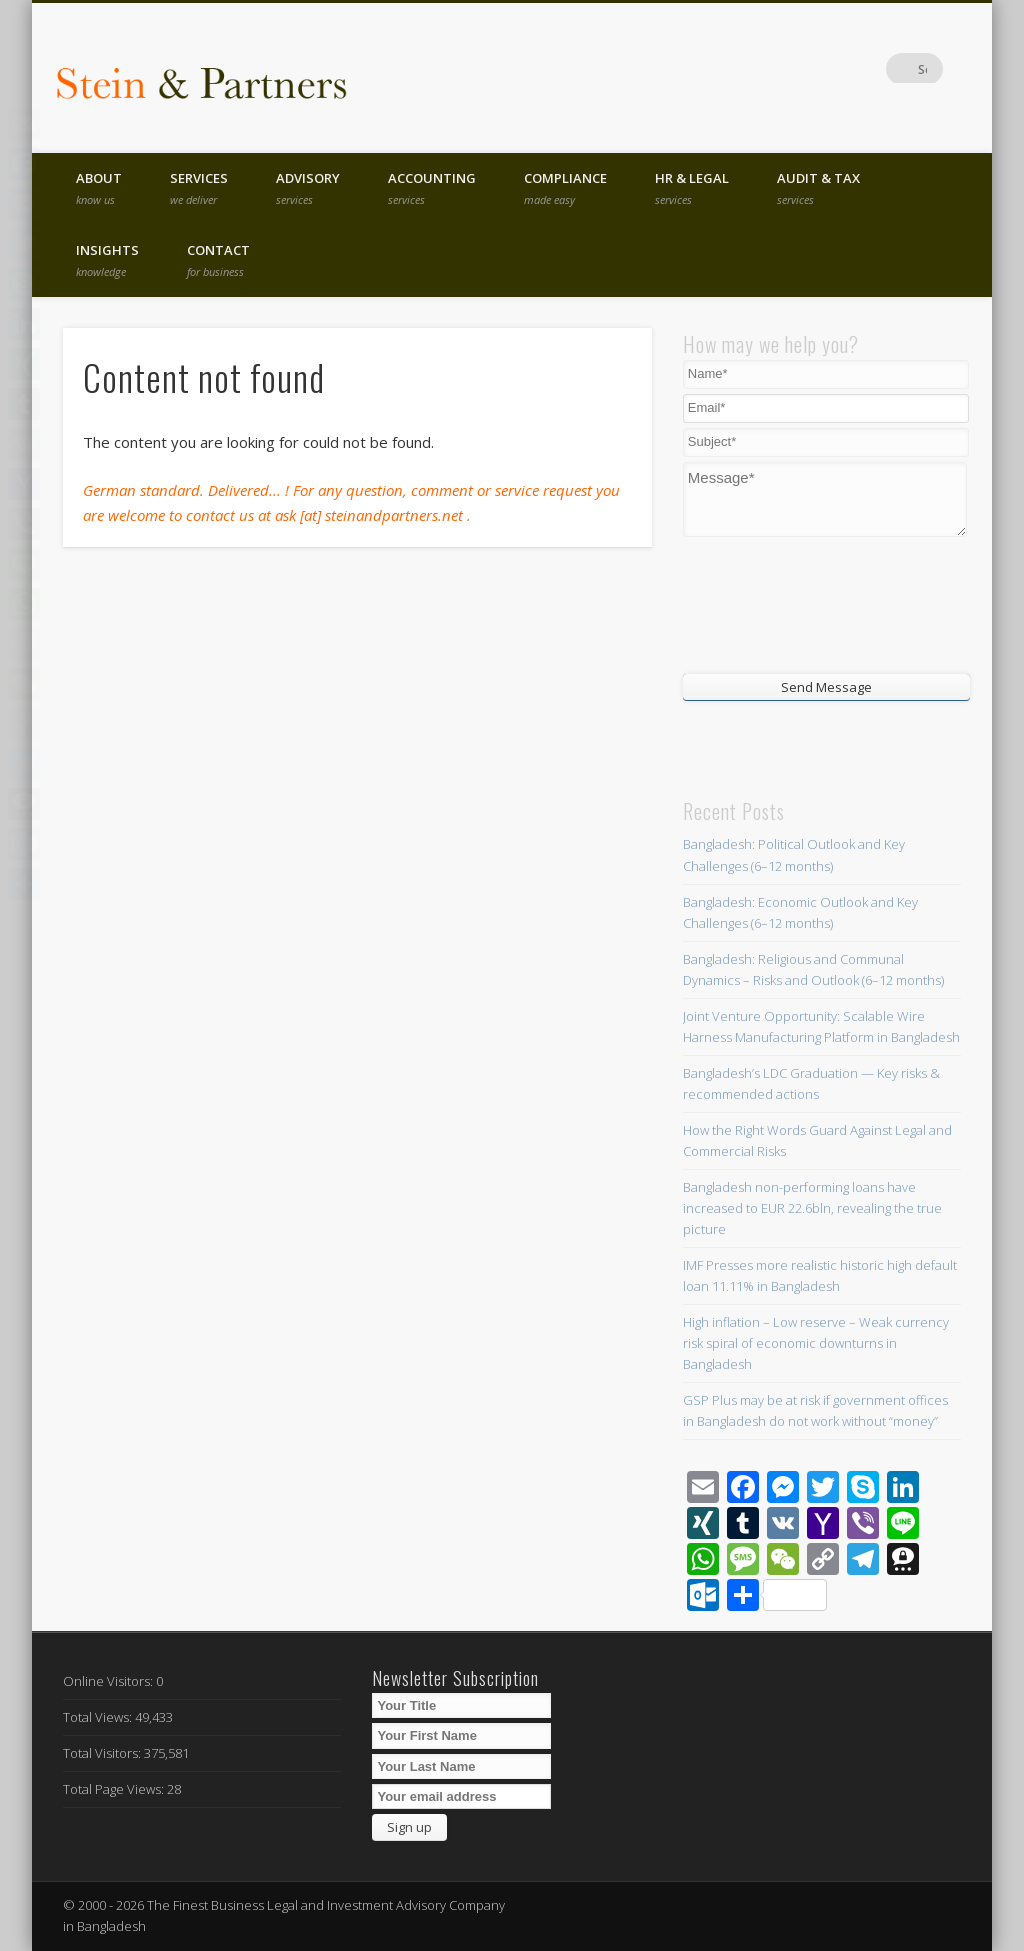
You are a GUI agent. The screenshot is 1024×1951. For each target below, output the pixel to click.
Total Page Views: (115, 1789)
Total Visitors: (103, 1753)
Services (199, 188)
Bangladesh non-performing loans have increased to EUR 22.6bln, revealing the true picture (812, 1208)
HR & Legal (692, 188)
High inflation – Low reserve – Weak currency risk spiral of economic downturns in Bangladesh (816, 1343)
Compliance (565, 188)
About (99, 188)
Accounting (432, 188)
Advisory (308, 188)
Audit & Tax (818, 188)
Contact (218, 260)
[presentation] (804, 603)
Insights (107, 260)
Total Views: (99, 1717)
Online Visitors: (109, 1681)
